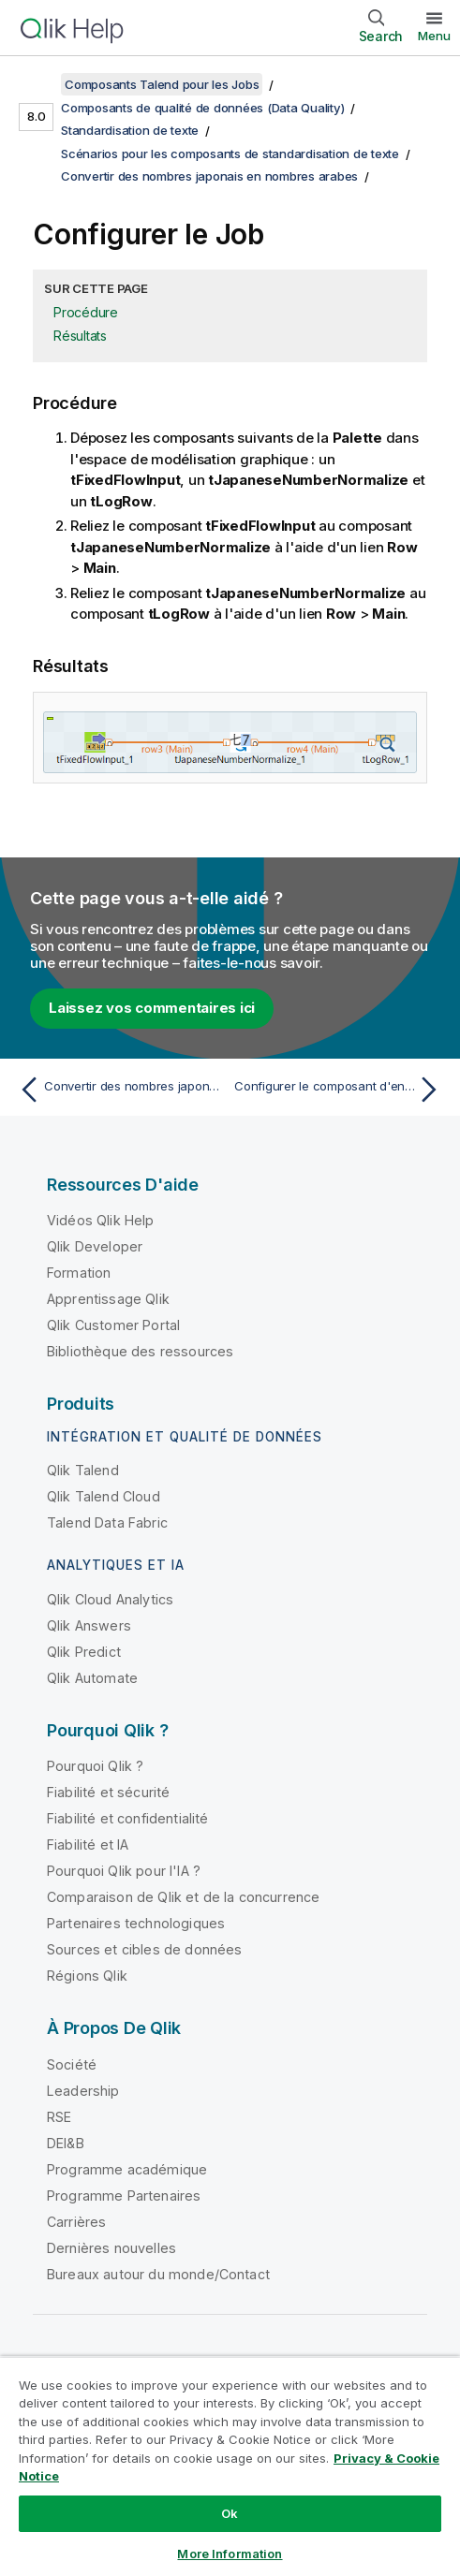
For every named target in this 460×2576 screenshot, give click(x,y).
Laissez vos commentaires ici (152, 1008)
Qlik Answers (89, 1625)
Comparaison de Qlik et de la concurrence (183, 1897)
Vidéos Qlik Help (101, 1220)
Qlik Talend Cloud (103, 1496)
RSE (59, 2117)
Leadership (83, 2091)
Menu (434, 35)
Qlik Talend (83, 1470)
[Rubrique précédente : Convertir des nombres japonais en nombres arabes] (120, 1089)
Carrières (76, 2222)
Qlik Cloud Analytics (110, 1599)
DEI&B (65, 2143)
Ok (229, 2513)
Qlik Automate (92, 1678)
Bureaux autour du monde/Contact (158, 2274)
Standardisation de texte (130, 130)
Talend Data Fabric (107, 1522)
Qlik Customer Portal (113, 1325)
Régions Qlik (87, 1975)
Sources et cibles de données (144, 1949)
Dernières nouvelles (111, 2248)
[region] (230, 2466)
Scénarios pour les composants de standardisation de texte (230, 153)
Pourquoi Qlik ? (95, 1766)
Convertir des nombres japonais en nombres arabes (209, 175)
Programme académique (127, 2169)
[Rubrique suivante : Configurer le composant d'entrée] (340, 1089)
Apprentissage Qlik (108, 1299)
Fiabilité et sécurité (108, 1792)
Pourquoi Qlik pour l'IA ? (123, 1871)
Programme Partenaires (123, 2195)
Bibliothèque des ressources (140, 1351)
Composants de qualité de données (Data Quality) (202, 107)
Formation (79, 1273)
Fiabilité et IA (87, 1844)
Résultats (80, 336)
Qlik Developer (94, 1246)
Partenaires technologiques (136, 1923)
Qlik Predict (84, 1652)
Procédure (85, 312)
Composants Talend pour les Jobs (162, 84)
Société (71, 2064)
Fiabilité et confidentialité (127, 1818)
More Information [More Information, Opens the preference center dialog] (229, 2553)
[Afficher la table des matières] (37, 84)
